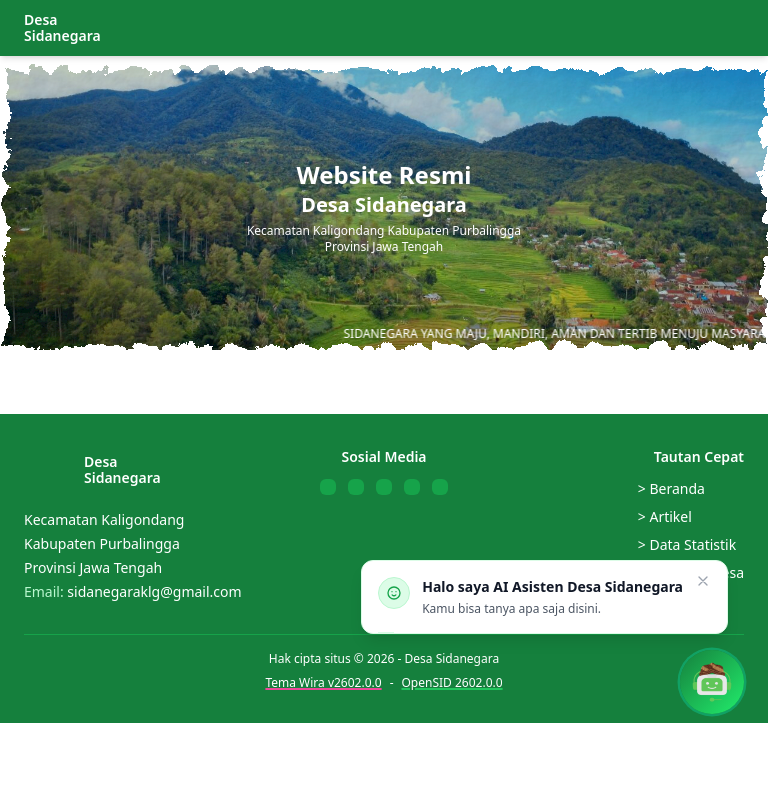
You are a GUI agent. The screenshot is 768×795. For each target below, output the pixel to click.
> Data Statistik (687, 544)
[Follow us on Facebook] (328, 487)
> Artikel (665, 516)
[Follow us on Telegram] (440, 487)
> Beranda (671, 488)
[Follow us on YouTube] (384, 487)
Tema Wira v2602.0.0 (323, 683)
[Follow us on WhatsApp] (412, 487)
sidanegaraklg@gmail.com (154, 591)
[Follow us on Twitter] (356, 487)
